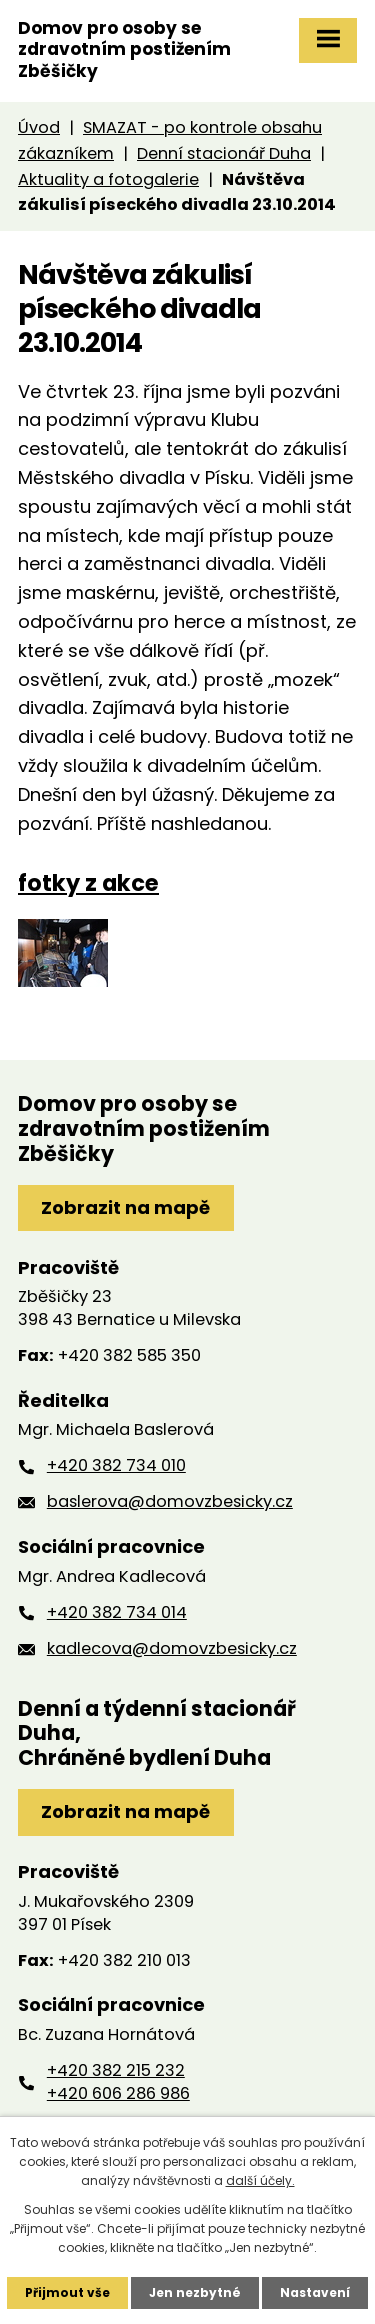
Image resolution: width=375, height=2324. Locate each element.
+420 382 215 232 (116, 2070)
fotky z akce (88, 883)
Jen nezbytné (195, 2292)
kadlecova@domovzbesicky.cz (172, 1648)
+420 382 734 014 (117, 1612)
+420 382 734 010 (116, 1465)
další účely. (260, 2180)
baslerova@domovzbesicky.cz (170, 1501)
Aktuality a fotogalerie (108, 179)
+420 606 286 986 (118, 2093)
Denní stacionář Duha (224, 153)
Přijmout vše (67, 2292)
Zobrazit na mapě (125, 1207)
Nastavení (315, 2292)
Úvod (39, 127)
